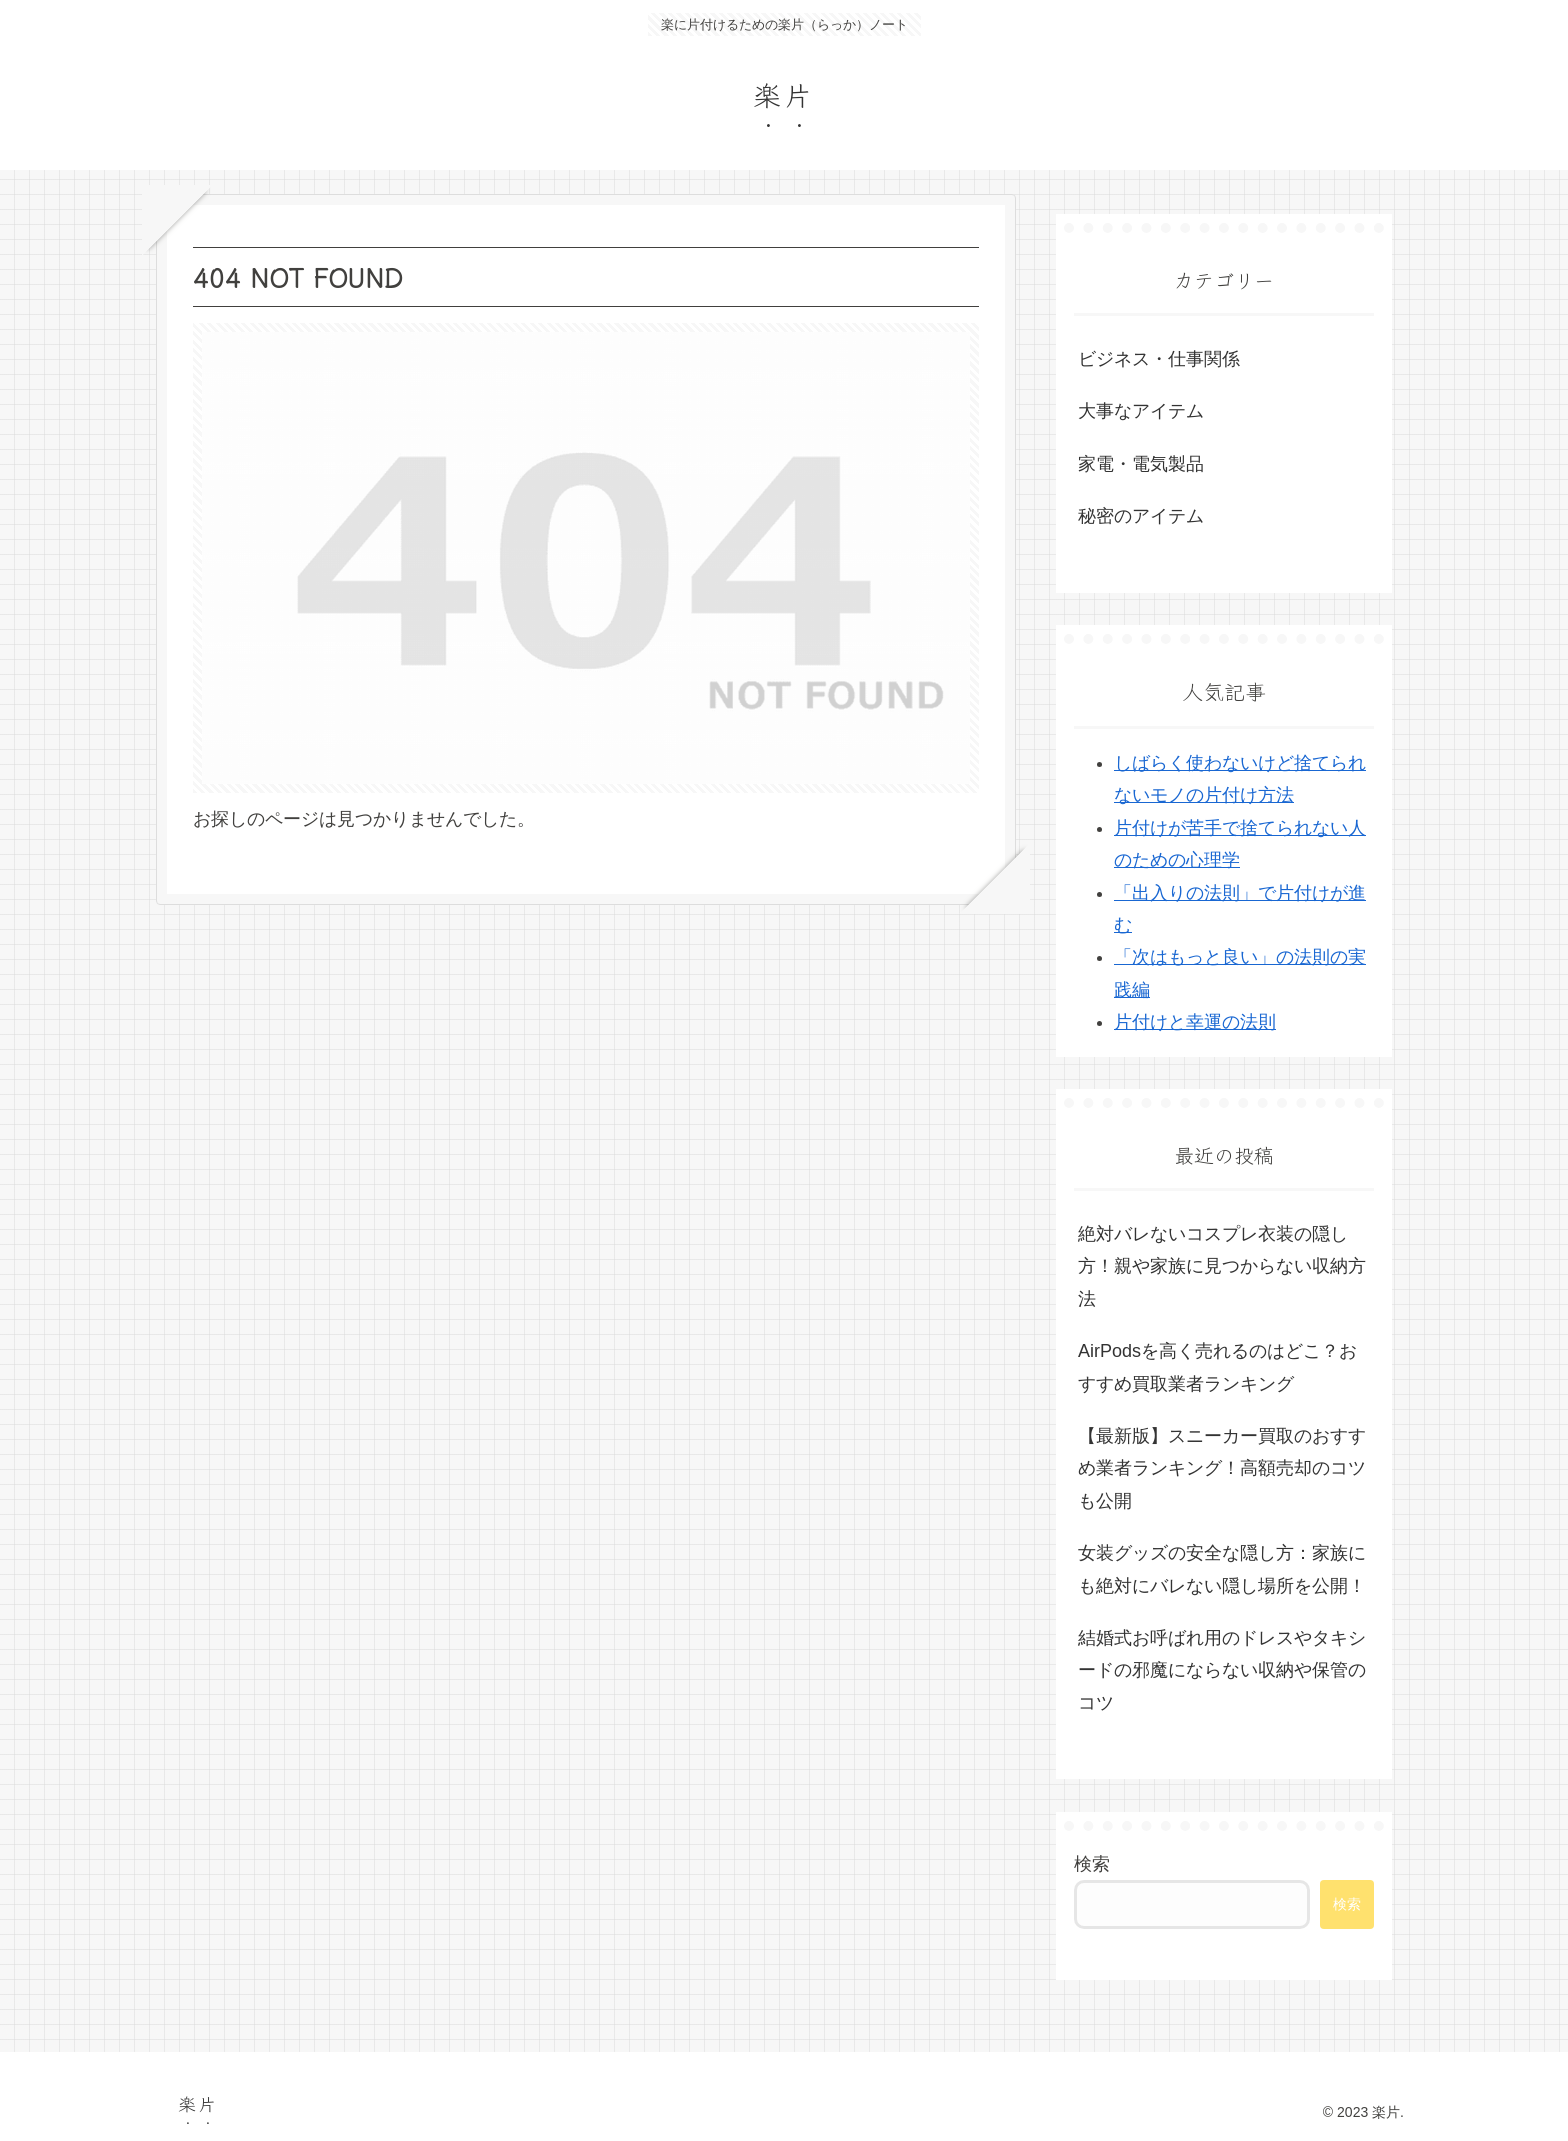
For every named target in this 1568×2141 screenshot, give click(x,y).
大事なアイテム (1141, 411)
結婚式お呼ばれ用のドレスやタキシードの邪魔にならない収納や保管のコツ (1222, 1670)
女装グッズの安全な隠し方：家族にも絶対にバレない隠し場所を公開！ (1222, 1569)
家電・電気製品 (1141, 464)
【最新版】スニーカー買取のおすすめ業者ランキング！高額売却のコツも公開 (1222, 1468)
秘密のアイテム (1141, 516)
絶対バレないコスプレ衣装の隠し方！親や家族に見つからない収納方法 (1222, 1266)
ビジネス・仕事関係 (1159, 359)
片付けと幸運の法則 (1195, 1022)
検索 (1092, 1864)
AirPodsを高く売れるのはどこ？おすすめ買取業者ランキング (1217, 1367)
